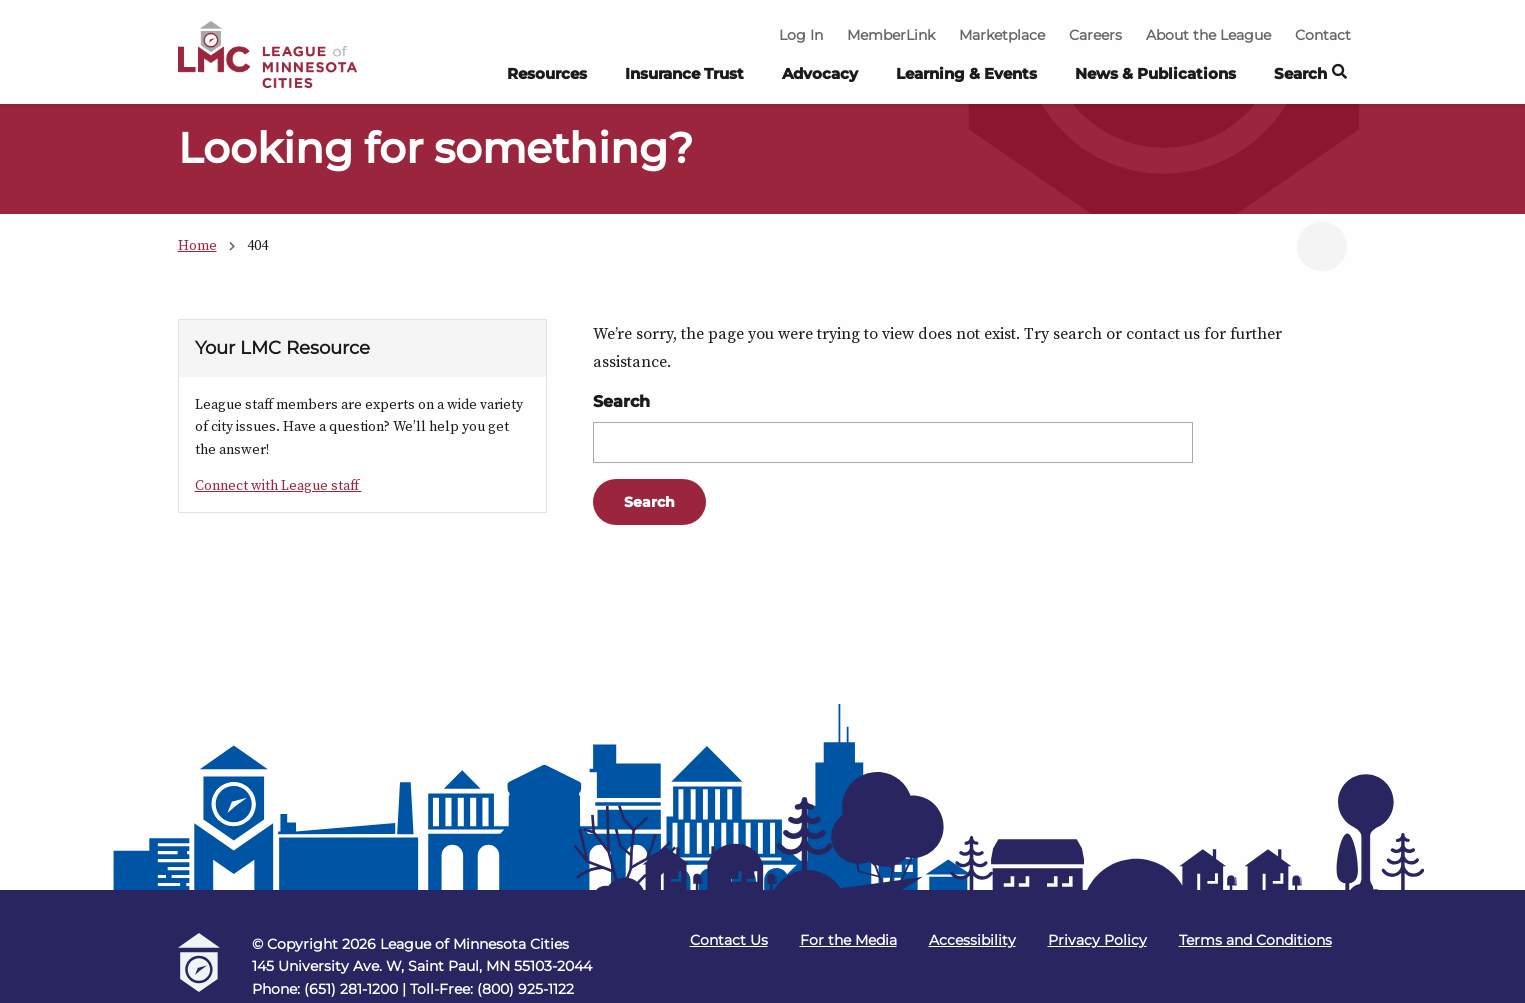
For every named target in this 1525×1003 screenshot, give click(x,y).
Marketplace (1002, 35)
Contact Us (729, 940)
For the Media (848, 940)
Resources (547, 73)
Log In (801, 35)
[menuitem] (547, 79)
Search (621, 401)
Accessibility (972, 940)
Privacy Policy (1097, 940)
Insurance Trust (684, 73)
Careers (1095, 35)
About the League (1208, 35)
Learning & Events (966, 73)
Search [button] (1310, 74)
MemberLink (891, 35)
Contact (1323, 35)
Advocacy (820, 73)
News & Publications (1155, 73)
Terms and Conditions (1255, 940)
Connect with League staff (278, 485)
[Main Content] (762, 403)
